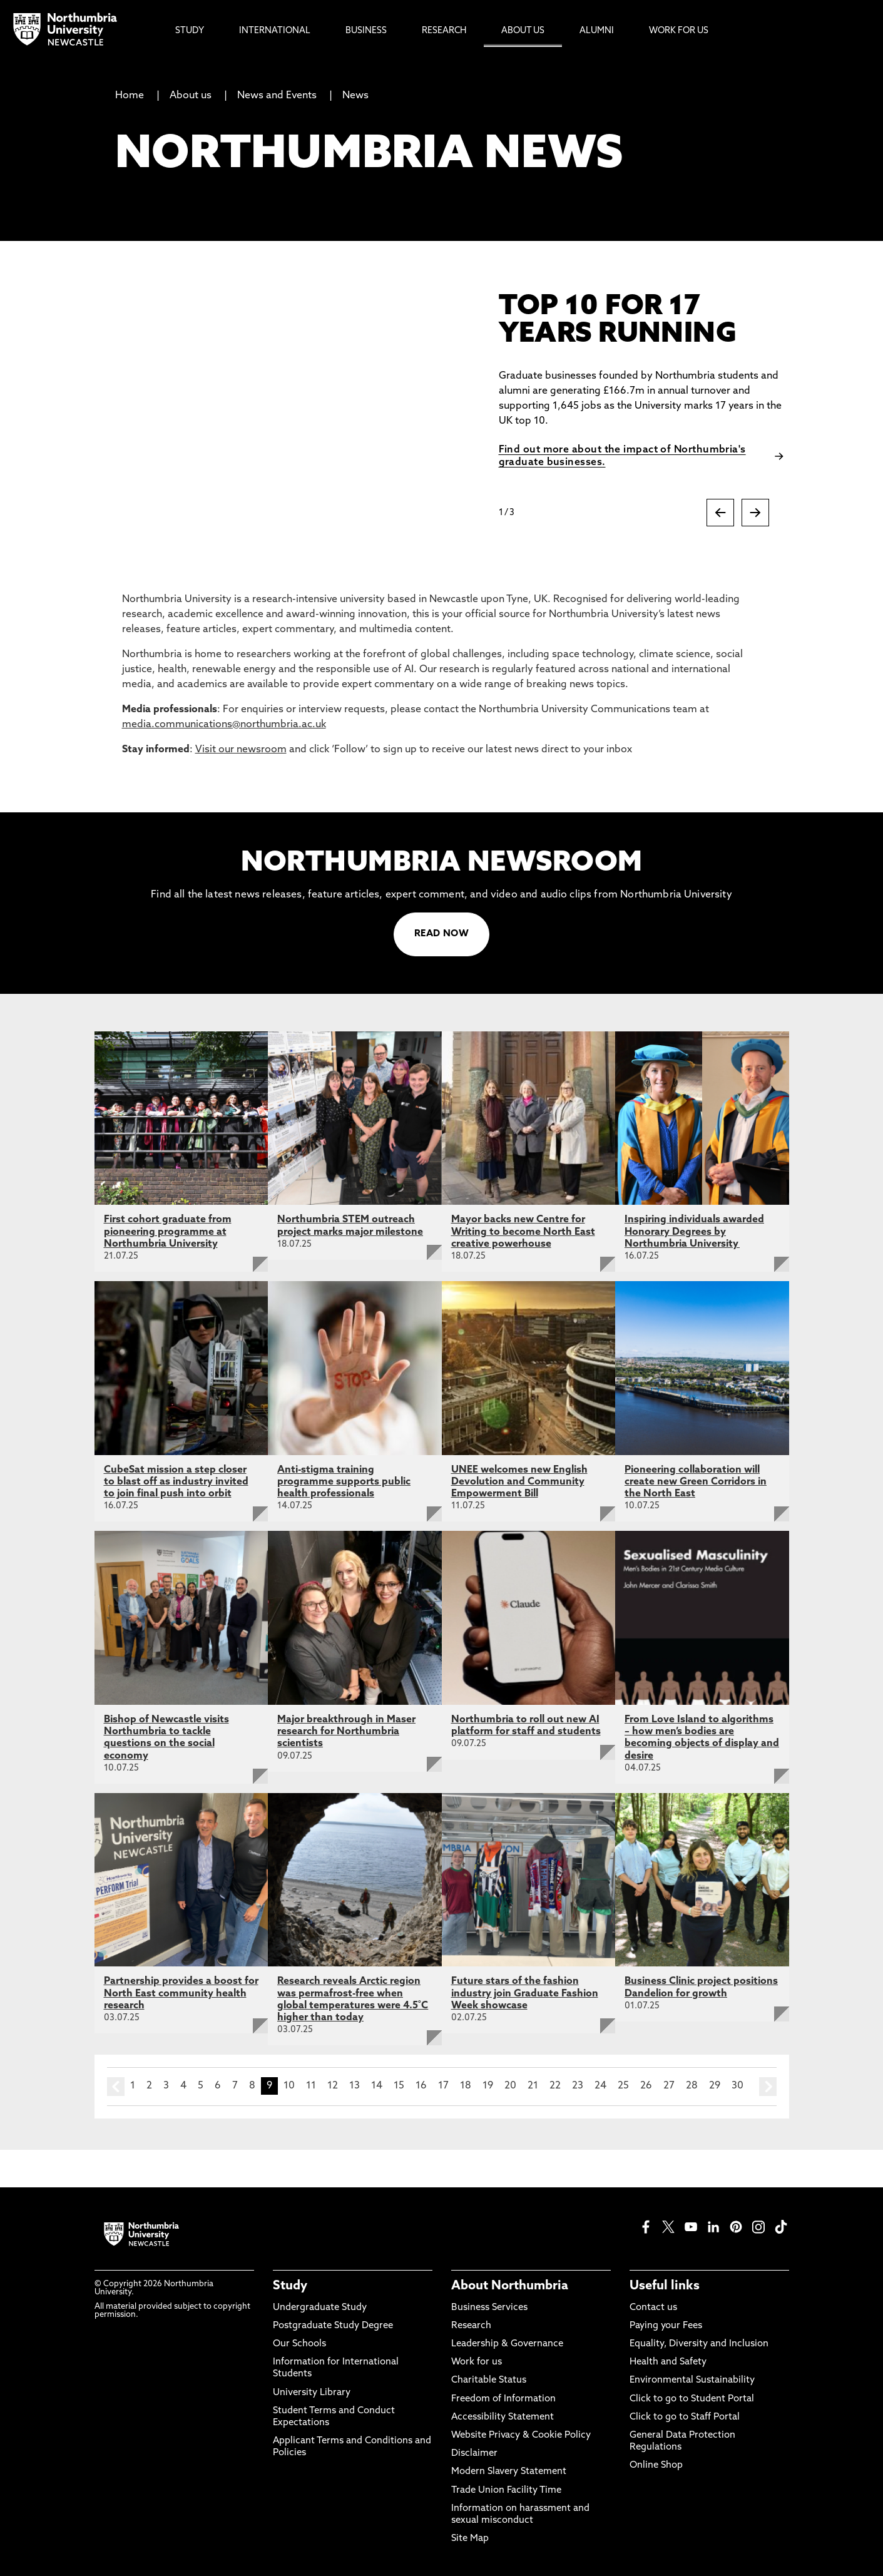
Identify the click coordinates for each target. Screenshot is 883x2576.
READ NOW (441, 934)
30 (737, 2086)
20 (510, 2086)
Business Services (489, 2308)
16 (421, 2086)
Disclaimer (474, 2453)
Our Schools (299, 2344)
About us (191, 96)
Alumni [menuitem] (596, 31)
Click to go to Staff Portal (685, 2417)
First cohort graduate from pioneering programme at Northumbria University (168, 1232)
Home (129, 96)
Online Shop (656, 2465)
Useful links (665, 2286)
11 (311, 2086)
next (768, 2086)
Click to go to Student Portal (692, 2399)
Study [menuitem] (189, 31)
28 (692, 2086)
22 (555, 2086)
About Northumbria (509, 2286)
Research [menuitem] (444, 31)
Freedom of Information (503, 2399)
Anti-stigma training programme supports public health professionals (344, 1482)
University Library (311, 2393)
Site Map (470, 2538)
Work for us (476, 2362)
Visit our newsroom (241, 750)
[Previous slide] (720, 512)
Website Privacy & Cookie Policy (521, 2435)
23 (577, 2086)
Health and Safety (668, 2362)
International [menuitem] (274, 31)
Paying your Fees (666, 2326)
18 (465, 2086)
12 (332, 2086)
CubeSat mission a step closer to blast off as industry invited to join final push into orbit (176, 1482)
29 (714, 2086)
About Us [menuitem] (522, 31)
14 (376, 2086)
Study (290, 2286)
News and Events (277, 96)
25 (623, 2086)
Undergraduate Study (320, 2308)
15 (399, 2086)
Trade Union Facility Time (506, 2490)
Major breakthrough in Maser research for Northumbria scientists (346, 1732)
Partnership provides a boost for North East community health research (181, 1993)
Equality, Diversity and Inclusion (699, 2344)
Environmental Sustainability (692, 2380)
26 (646, 2086)
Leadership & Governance (507, 2344)
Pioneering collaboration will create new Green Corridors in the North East (696, 1482)
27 (669, 2086)
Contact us (653, 2308)
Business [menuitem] (366, 31)
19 (487, 2086)
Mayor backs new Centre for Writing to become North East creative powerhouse (523, 1232)
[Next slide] (755, 512)
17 (443, 2086)
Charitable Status (488, 2380)
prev (116, 2086)
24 (600, 2086)
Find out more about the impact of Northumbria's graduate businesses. (622, 456)
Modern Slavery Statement (508, 2471)
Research (471, 2326)
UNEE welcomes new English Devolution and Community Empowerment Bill (519, 1482)
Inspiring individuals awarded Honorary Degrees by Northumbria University (694, 1232)
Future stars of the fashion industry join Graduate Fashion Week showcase (524, 1993)
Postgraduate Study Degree (333, 2326)
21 (533, 2086)
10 (289, 2086)
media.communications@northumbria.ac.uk (224, 725)
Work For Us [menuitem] (678, 31)
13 (354, 2086)
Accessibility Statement (502, 2417)
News (355, 96)
